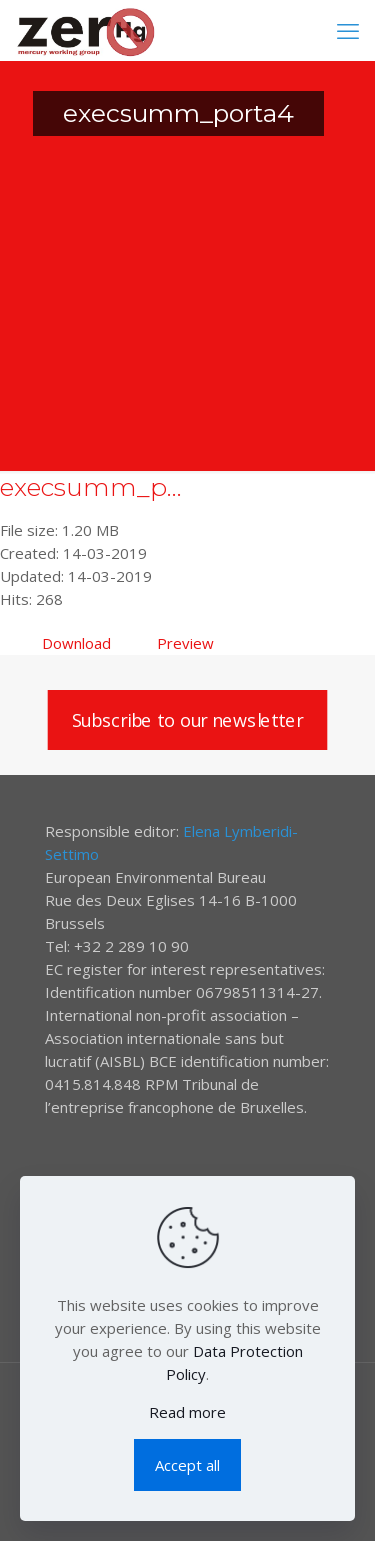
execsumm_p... (91, 487)
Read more (187, 1412)
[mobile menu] (348, 30)
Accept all (187, 1465)
